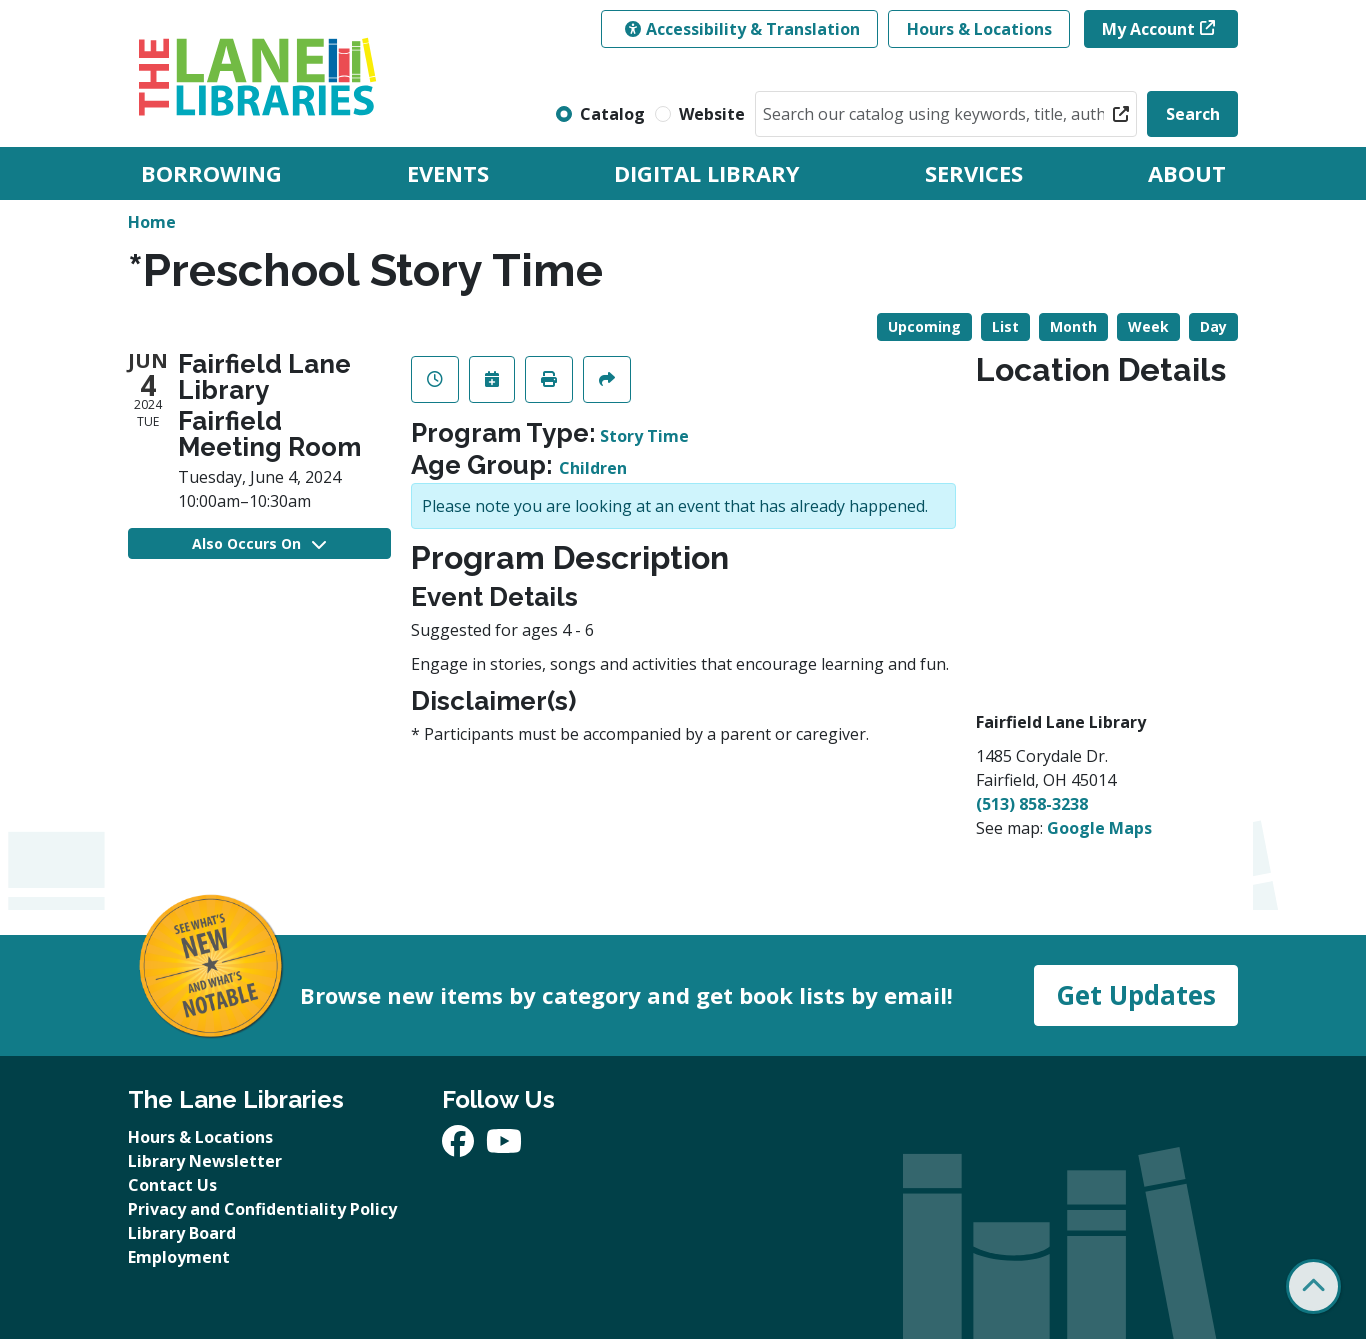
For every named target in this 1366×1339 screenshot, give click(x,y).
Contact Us (172, 1185)
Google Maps (1099, 828)
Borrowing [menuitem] (211, 173)
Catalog (612, 114)
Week (1148, 326)
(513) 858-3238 (1032, 804)
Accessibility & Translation (742, 29)
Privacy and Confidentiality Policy (262, 1209)
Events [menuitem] (448, 173)
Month (1073, 326)
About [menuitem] (1187, 173)
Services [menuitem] (974, 173)
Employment (179, 1257)
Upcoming (924, 326)
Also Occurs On (259, 543)
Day (1213, 326)
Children (593, 468)
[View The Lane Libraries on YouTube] (504, 1147)
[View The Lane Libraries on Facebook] (460, 1147)
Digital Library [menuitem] (707, 173)
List (1005, 326)
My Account (1148, 29)
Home (152, 222)
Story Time (644, 436)
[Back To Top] (1313, 1286)
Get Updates (1136, 995)
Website (712, 114)
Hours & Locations (979, 29)
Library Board (182, 1233)
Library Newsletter (205, 1161)
